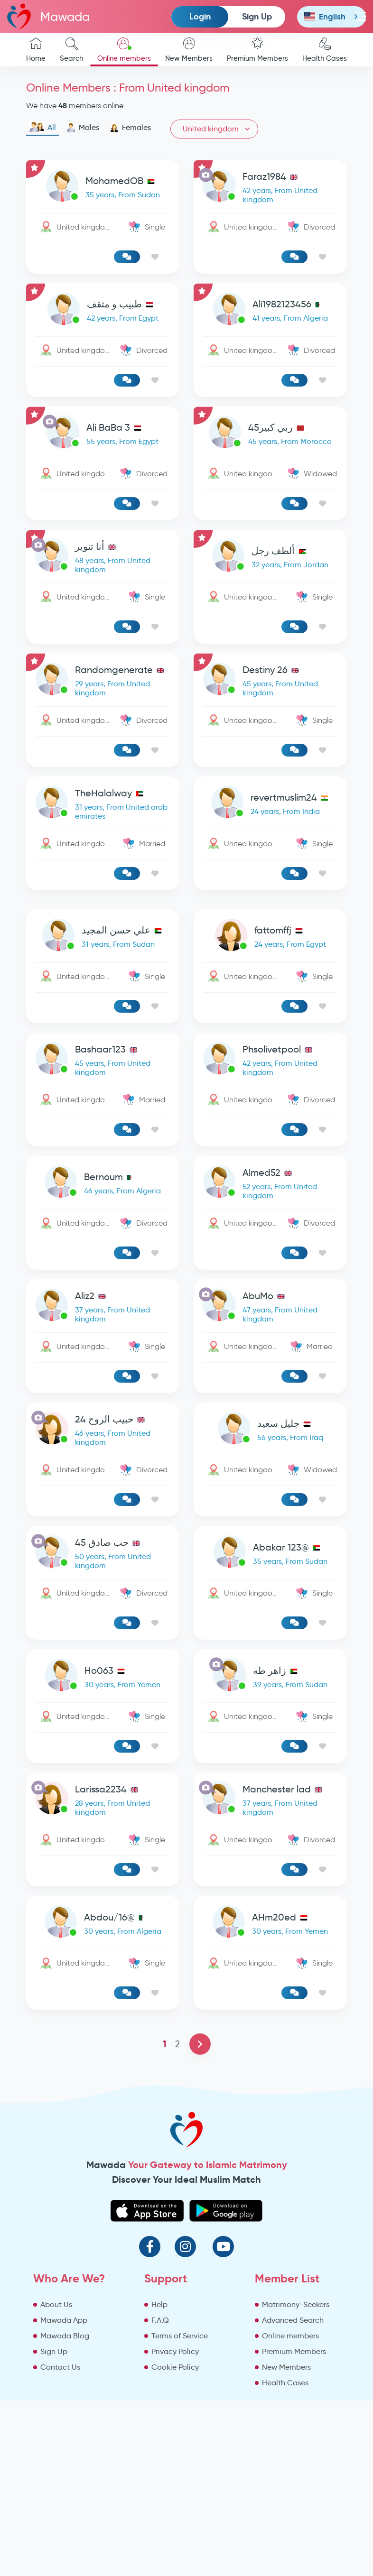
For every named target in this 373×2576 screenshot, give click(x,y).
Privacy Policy (175, 2351)
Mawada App (63, 2320)
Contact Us (60, 2367)
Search (71, 50)
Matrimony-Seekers (295, 2304)
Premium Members (257, 50)
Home (36, 50)
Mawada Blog (64, 2335)
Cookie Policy (175, 2367)
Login (200, 16)
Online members (124, 50)
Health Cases (324, 50)
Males (82, 127)
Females (130, 127)
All (42, 127)
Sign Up (257, 16)
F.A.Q (160, 2320)
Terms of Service (179, 2335)
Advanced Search (293, 2320)
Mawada (48, 16)
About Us (56, 2304)
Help (159, 2304)
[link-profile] (103, 187)
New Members (189, 50)
